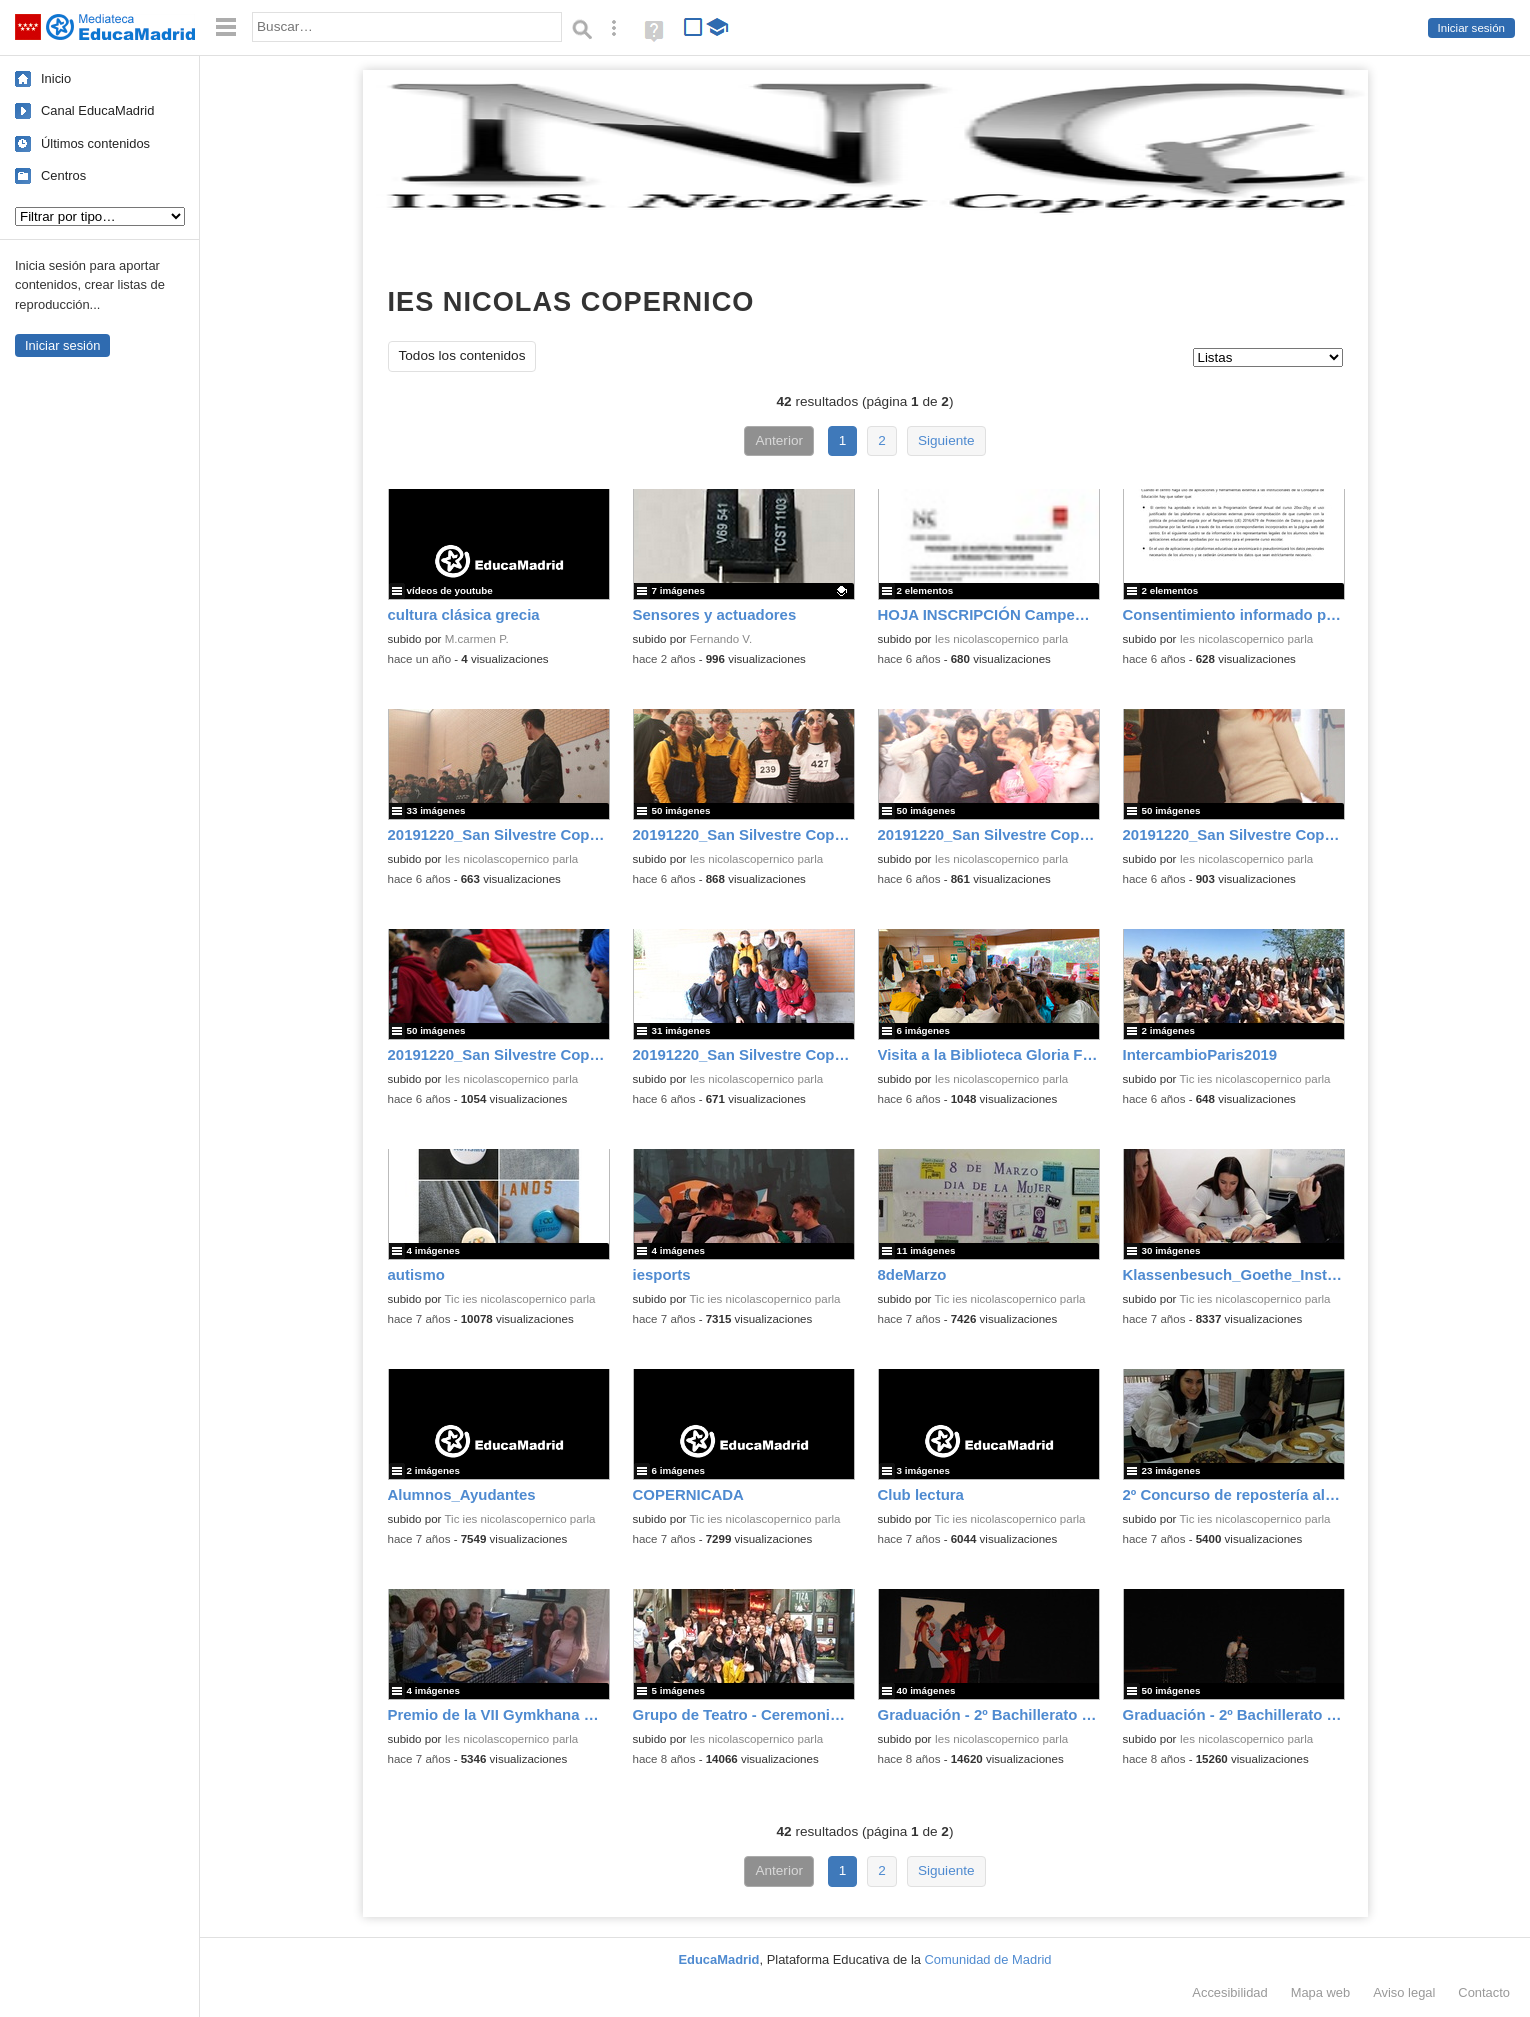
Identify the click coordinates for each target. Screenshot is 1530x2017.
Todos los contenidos (462, 355)
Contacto (1484, 1992)
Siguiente (946, 440)
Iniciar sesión (1471, 28)
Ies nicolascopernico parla (1002, 639)
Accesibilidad (1229, 1992)
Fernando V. (721, 639)
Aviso (1404, 1992)
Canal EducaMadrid (97, 110)
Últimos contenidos (95, 143)
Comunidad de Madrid (988, 1959)
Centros (63, 175)
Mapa (1321, 1992)
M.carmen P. (477, 639)
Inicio (56, 78)
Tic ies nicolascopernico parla (1254, 1079)
